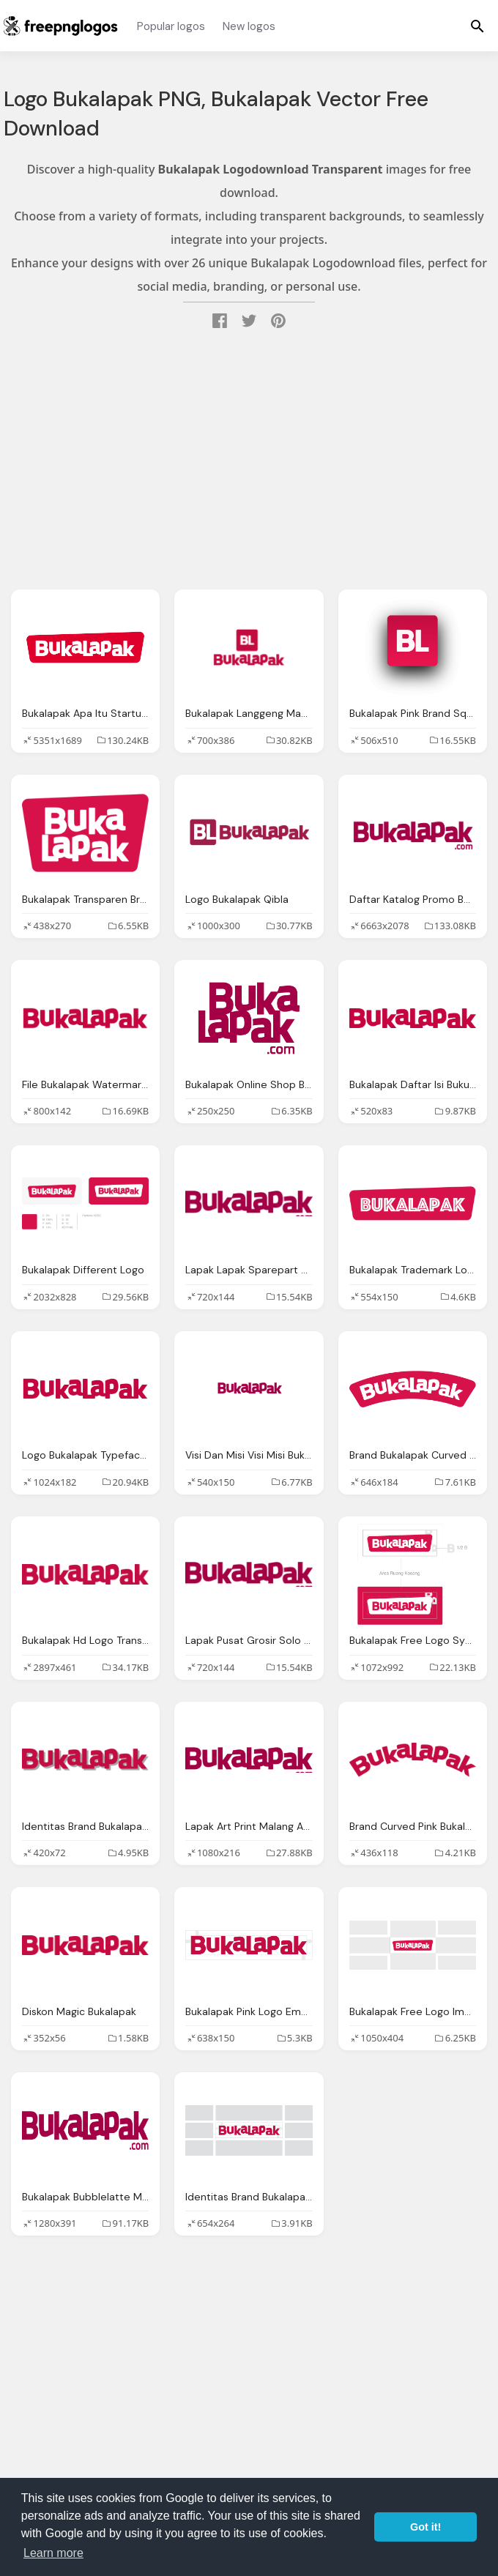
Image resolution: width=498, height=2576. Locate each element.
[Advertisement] (249, 461)
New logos (249, 26)
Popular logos (171, 26)
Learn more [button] (53, 2553)
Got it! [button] (425, 2527)
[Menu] (477, 25)
